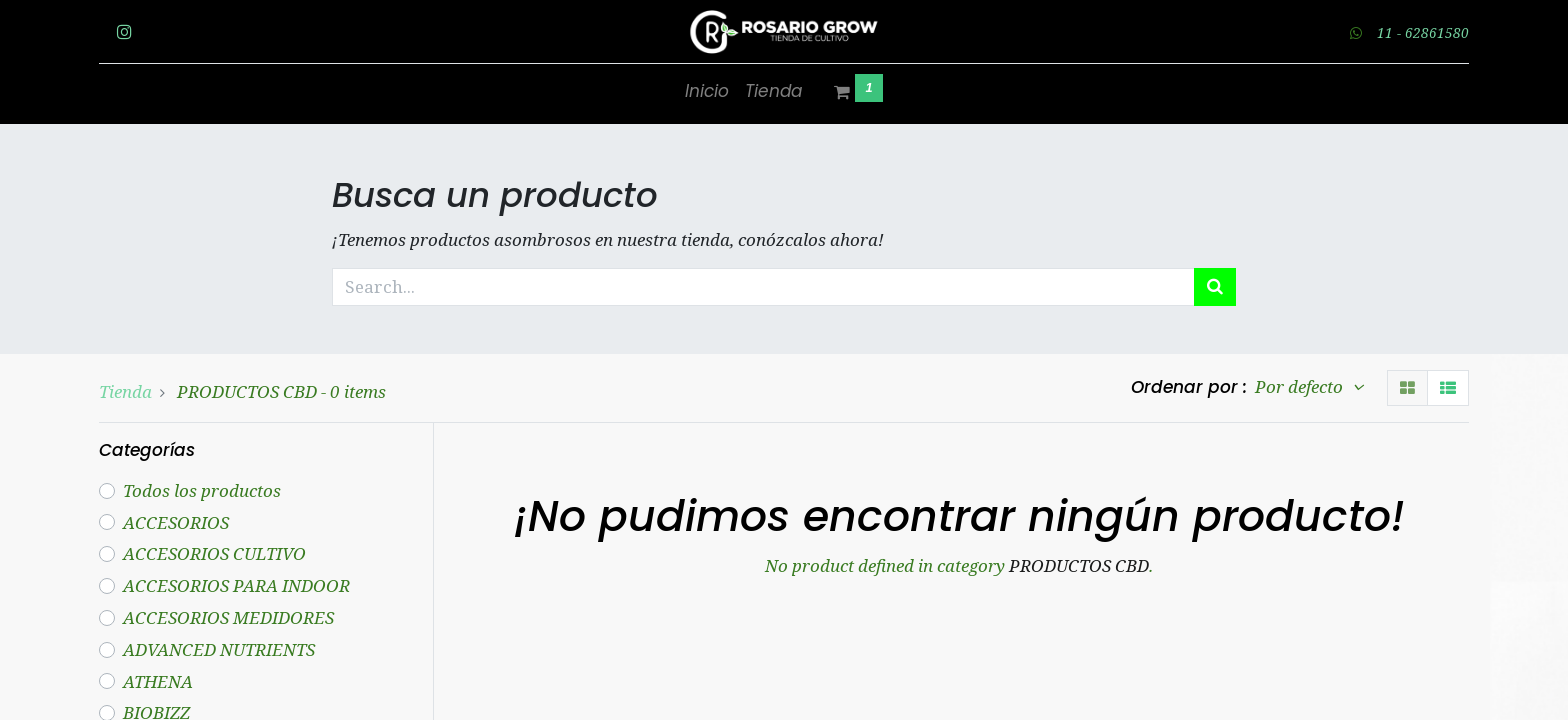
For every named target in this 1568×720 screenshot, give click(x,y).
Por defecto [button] (1301, 386)
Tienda (125, 391)
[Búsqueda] (1215, 287)
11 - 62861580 (1423, 32)
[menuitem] (707, 92)
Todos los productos (202, 490)
